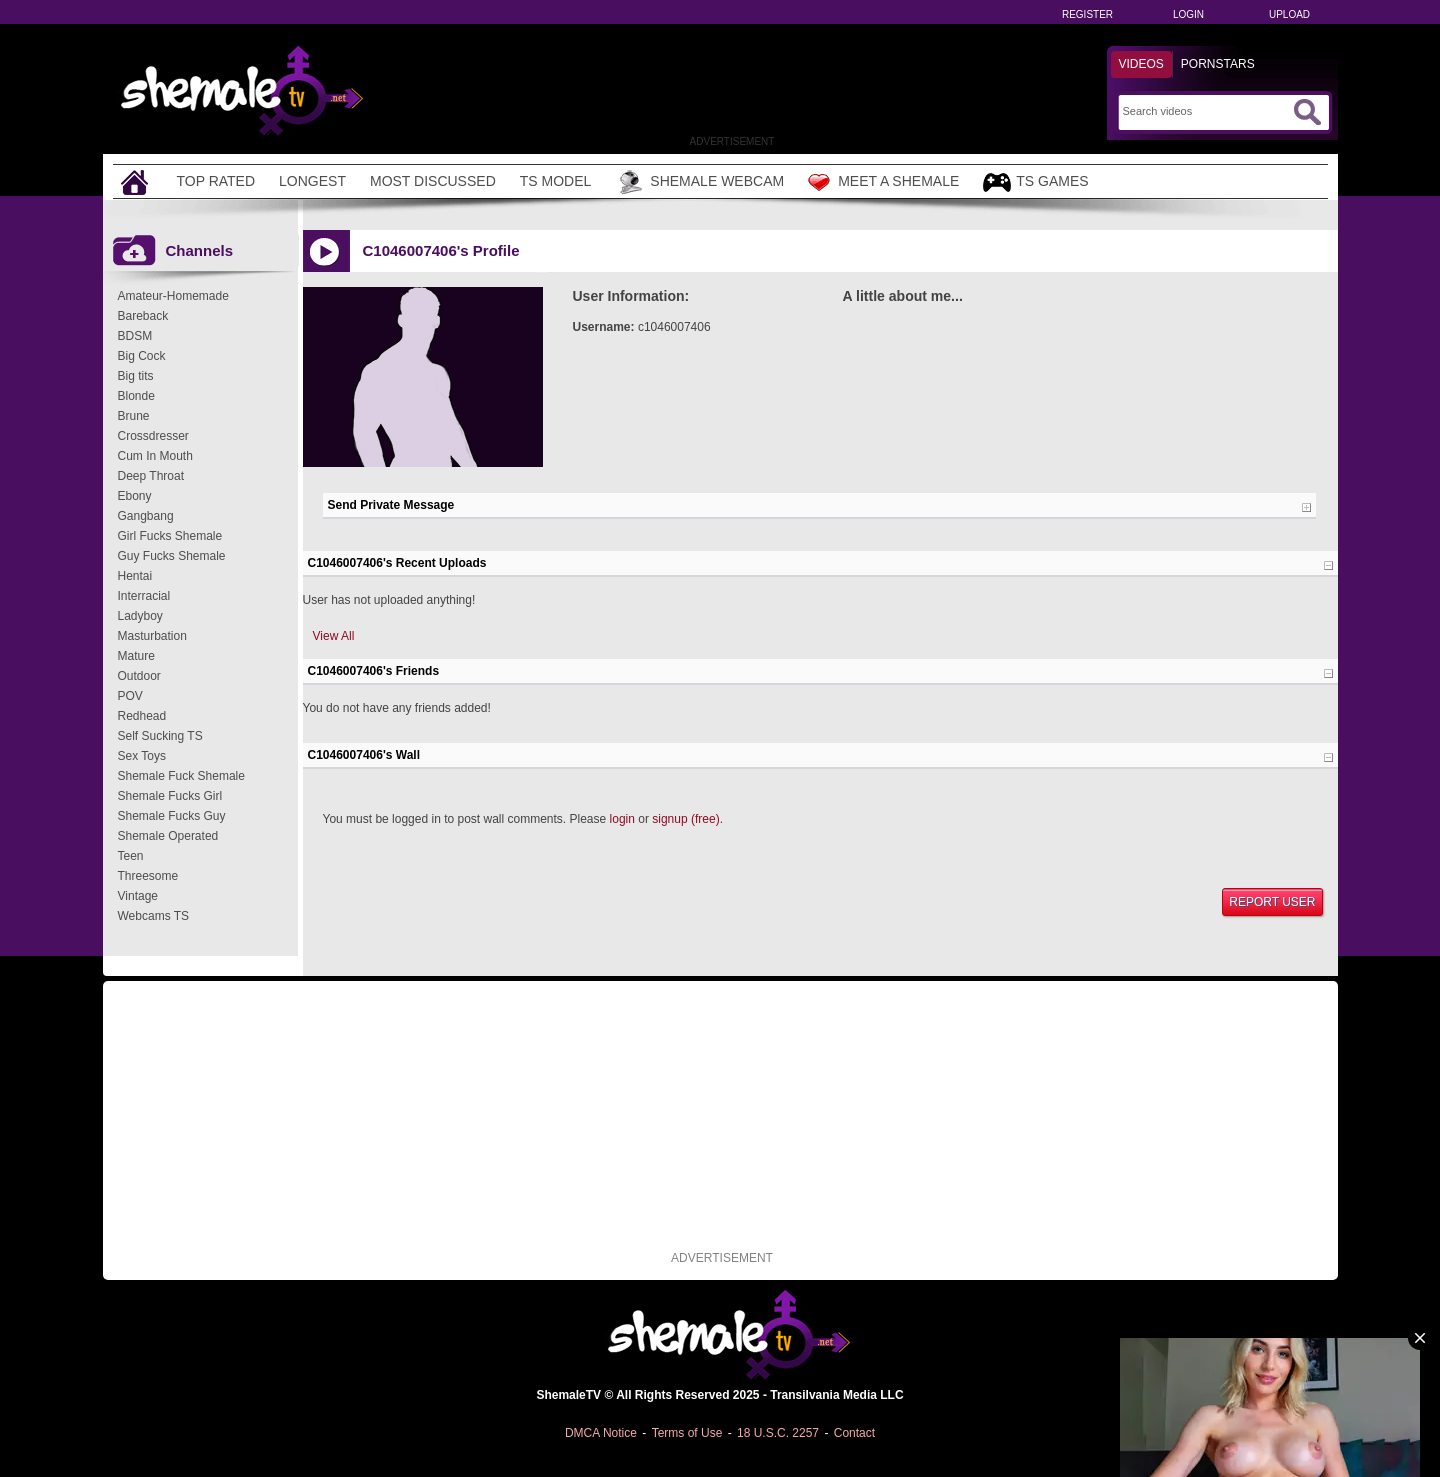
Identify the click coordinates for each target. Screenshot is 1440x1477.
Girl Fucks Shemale (170, 536)
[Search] (1205, 111)
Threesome (148, 876)
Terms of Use (687, 1433)
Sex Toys (142, 756)
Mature (136, 656)
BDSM (135, 336)
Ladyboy (140, 616)
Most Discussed (433, 181)
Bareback (143, 316)
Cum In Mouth (155, 456)
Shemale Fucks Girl (170, 796)
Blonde (136, 396)
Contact (854, 1433)
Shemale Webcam (699, 182)
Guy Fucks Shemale (172, 556)
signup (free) (685, 819)
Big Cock (142, 356)
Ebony (135, 496)
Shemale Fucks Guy (172, 816)
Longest (312, 181)
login (622, 819)
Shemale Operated (168, 836)
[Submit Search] (1307, 112)
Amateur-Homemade (173, 296)
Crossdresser (153, 436)
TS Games (1035, 182)
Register (1087, 14)
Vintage (138, 896)
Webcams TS (154, 916)
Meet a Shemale (883, 182)
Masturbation (152, 636)
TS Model (556, 181)
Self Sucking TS (160, 736)
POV (130, 696)
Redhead (142, 716)
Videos (1141, 64)
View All (334, 636)
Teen (131, 856)
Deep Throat (151, 476)
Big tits (136, 376)
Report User (1272, 902)
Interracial (144, 596)
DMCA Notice (601, 1433)
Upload (1289, 14)
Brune (134, 416)
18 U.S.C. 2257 (778, 1433)
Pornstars (1218, 64)
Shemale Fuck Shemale (181, 776)
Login (1188, 14)
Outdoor (139, 676)
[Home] (137, 181)
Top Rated (216, 181)
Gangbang (146, 516)
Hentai (135, 576)
